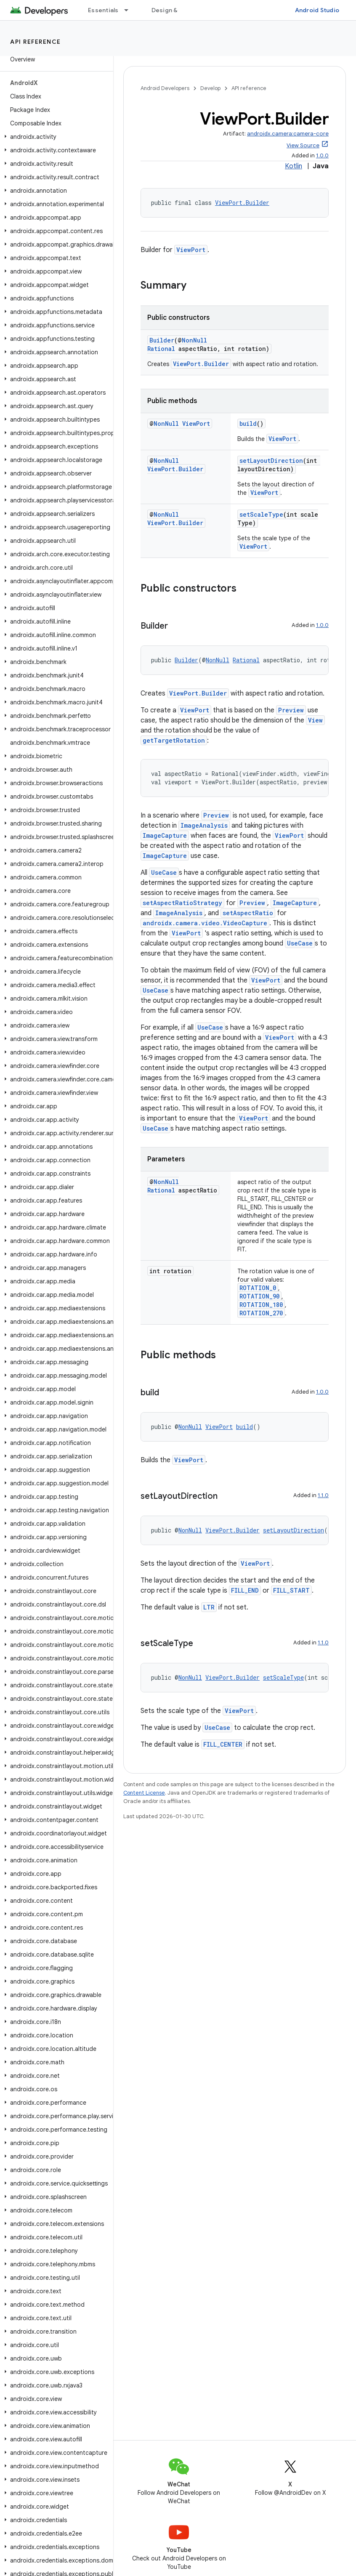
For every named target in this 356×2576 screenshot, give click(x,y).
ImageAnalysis (204, 825)
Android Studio (317, 10)
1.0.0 (322, 155)
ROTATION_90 (259, 1296)
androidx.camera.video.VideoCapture (205, 923)
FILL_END (245, 1590)
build (248, 424)
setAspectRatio (248, 913)
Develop (210, 88)
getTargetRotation (174, 740)
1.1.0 (323, 1495)
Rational (161, 349)
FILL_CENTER (222, 1744)
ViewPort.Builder (242, 203)
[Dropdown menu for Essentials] (130, 10)
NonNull (194, 340)
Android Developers (165, 88)
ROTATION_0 (257, 1288)
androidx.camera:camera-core (288, 133)
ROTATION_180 (261, 1305)
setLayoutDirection (271, 461)
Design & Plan (171, 10)
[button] (55, 136)
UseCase (164, 872)
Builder (161, 340)
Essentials (103, 10)
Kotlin (293, 166)
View (315, 720)
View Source (303, 145)
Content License (144, 1792)
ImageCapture (165, 835)
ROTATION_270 (261, 1313)
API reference (35, 41)
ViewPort (190, 250)
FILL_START (291, 1590)
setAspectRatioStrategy (182, 903)
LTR (209, 1607)
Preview (291, 710)
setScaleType (261, 514)
